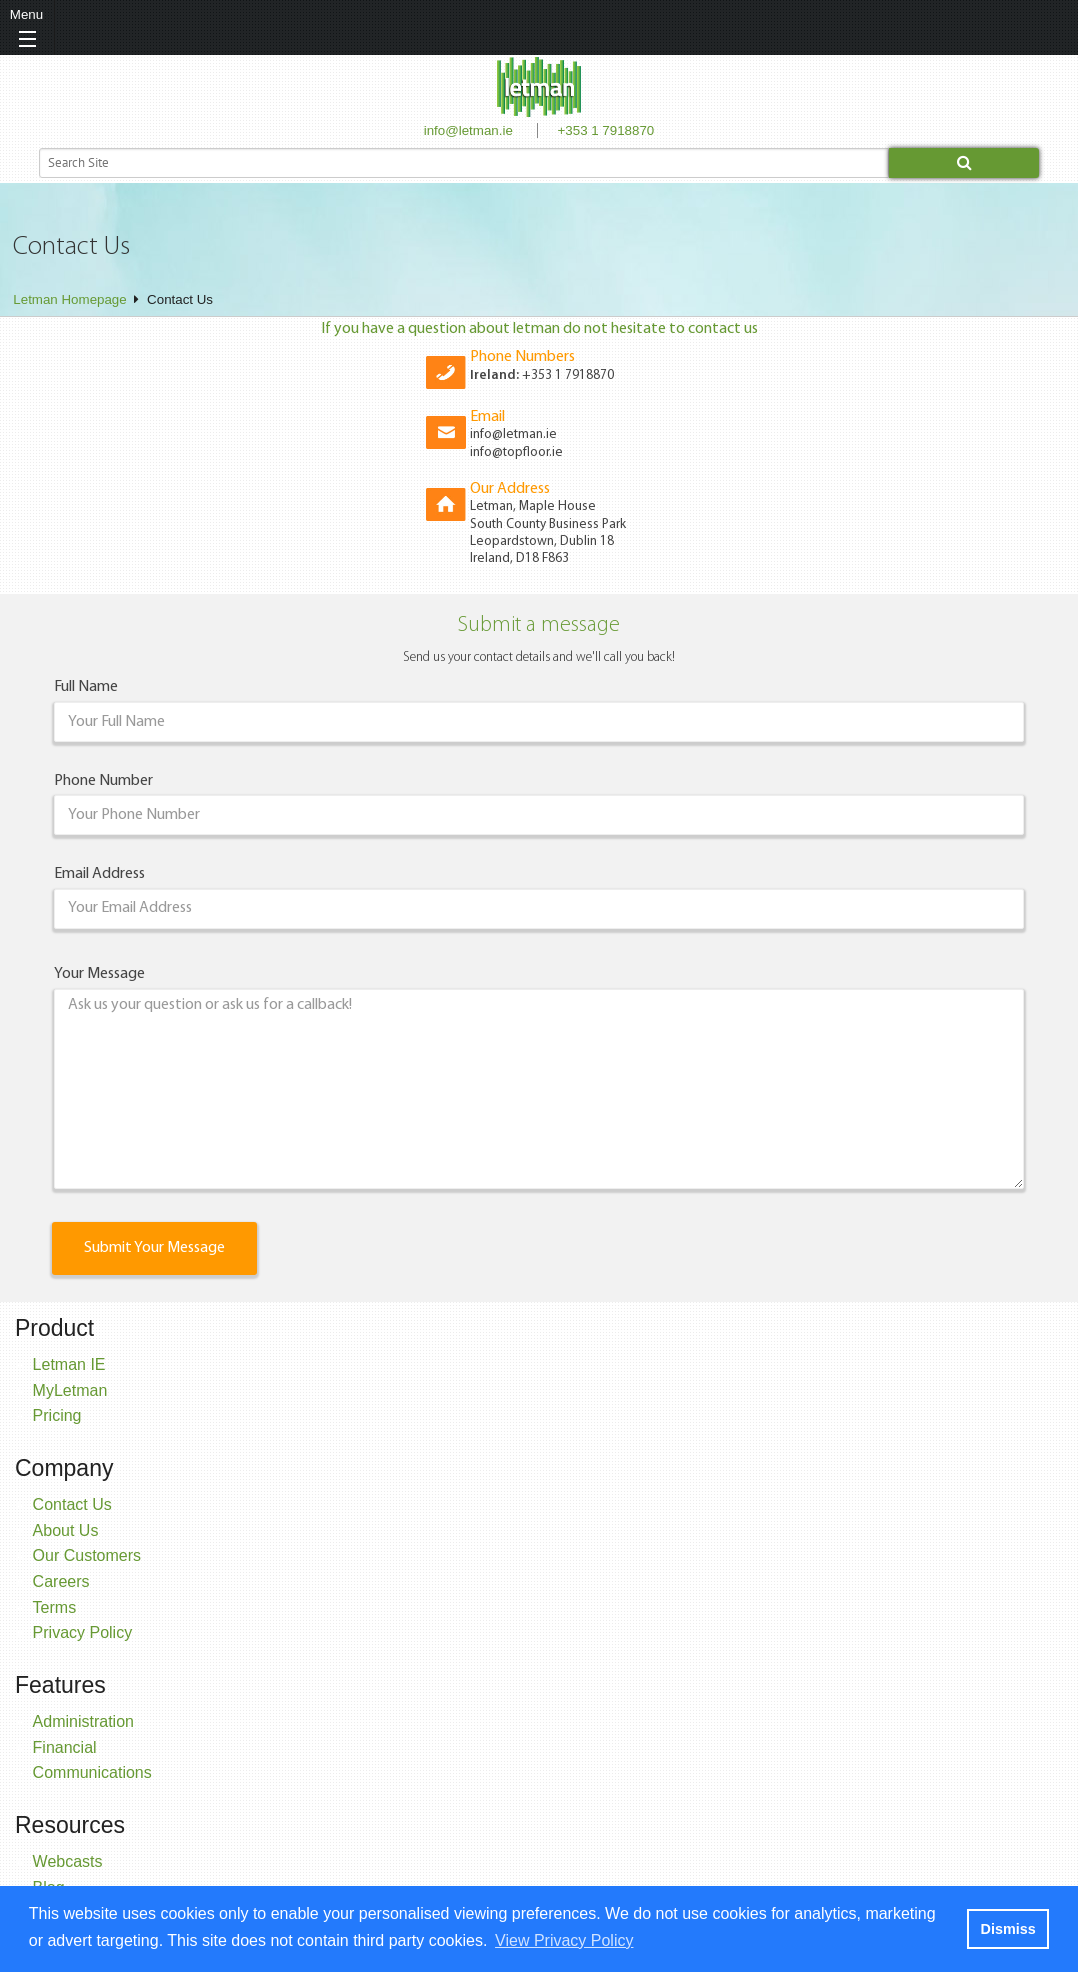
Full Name (86, 687)
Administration (83, 1721)
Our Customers (87, 1555)
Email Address (99, 874)
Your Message (99, 974)
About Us (66, 1530)
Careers (61, 1581)
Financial (65, 1747)
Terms (55, 1607)
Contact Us (72, 1504)
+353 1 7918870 (606, 130)
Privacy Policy (83, 1632)
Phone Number (103, 781)
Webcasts (68, 1861)
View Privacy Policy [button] (564, 1940)
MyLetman (70, 1390)
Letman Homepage (69, 299)
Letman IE (69, 1364)
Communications (92, 1772)
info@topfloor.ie (516, 452)
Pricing (57, 1415)
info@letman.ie (468, 130)
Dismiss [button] (1007, 1929)
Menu (26, 14)
